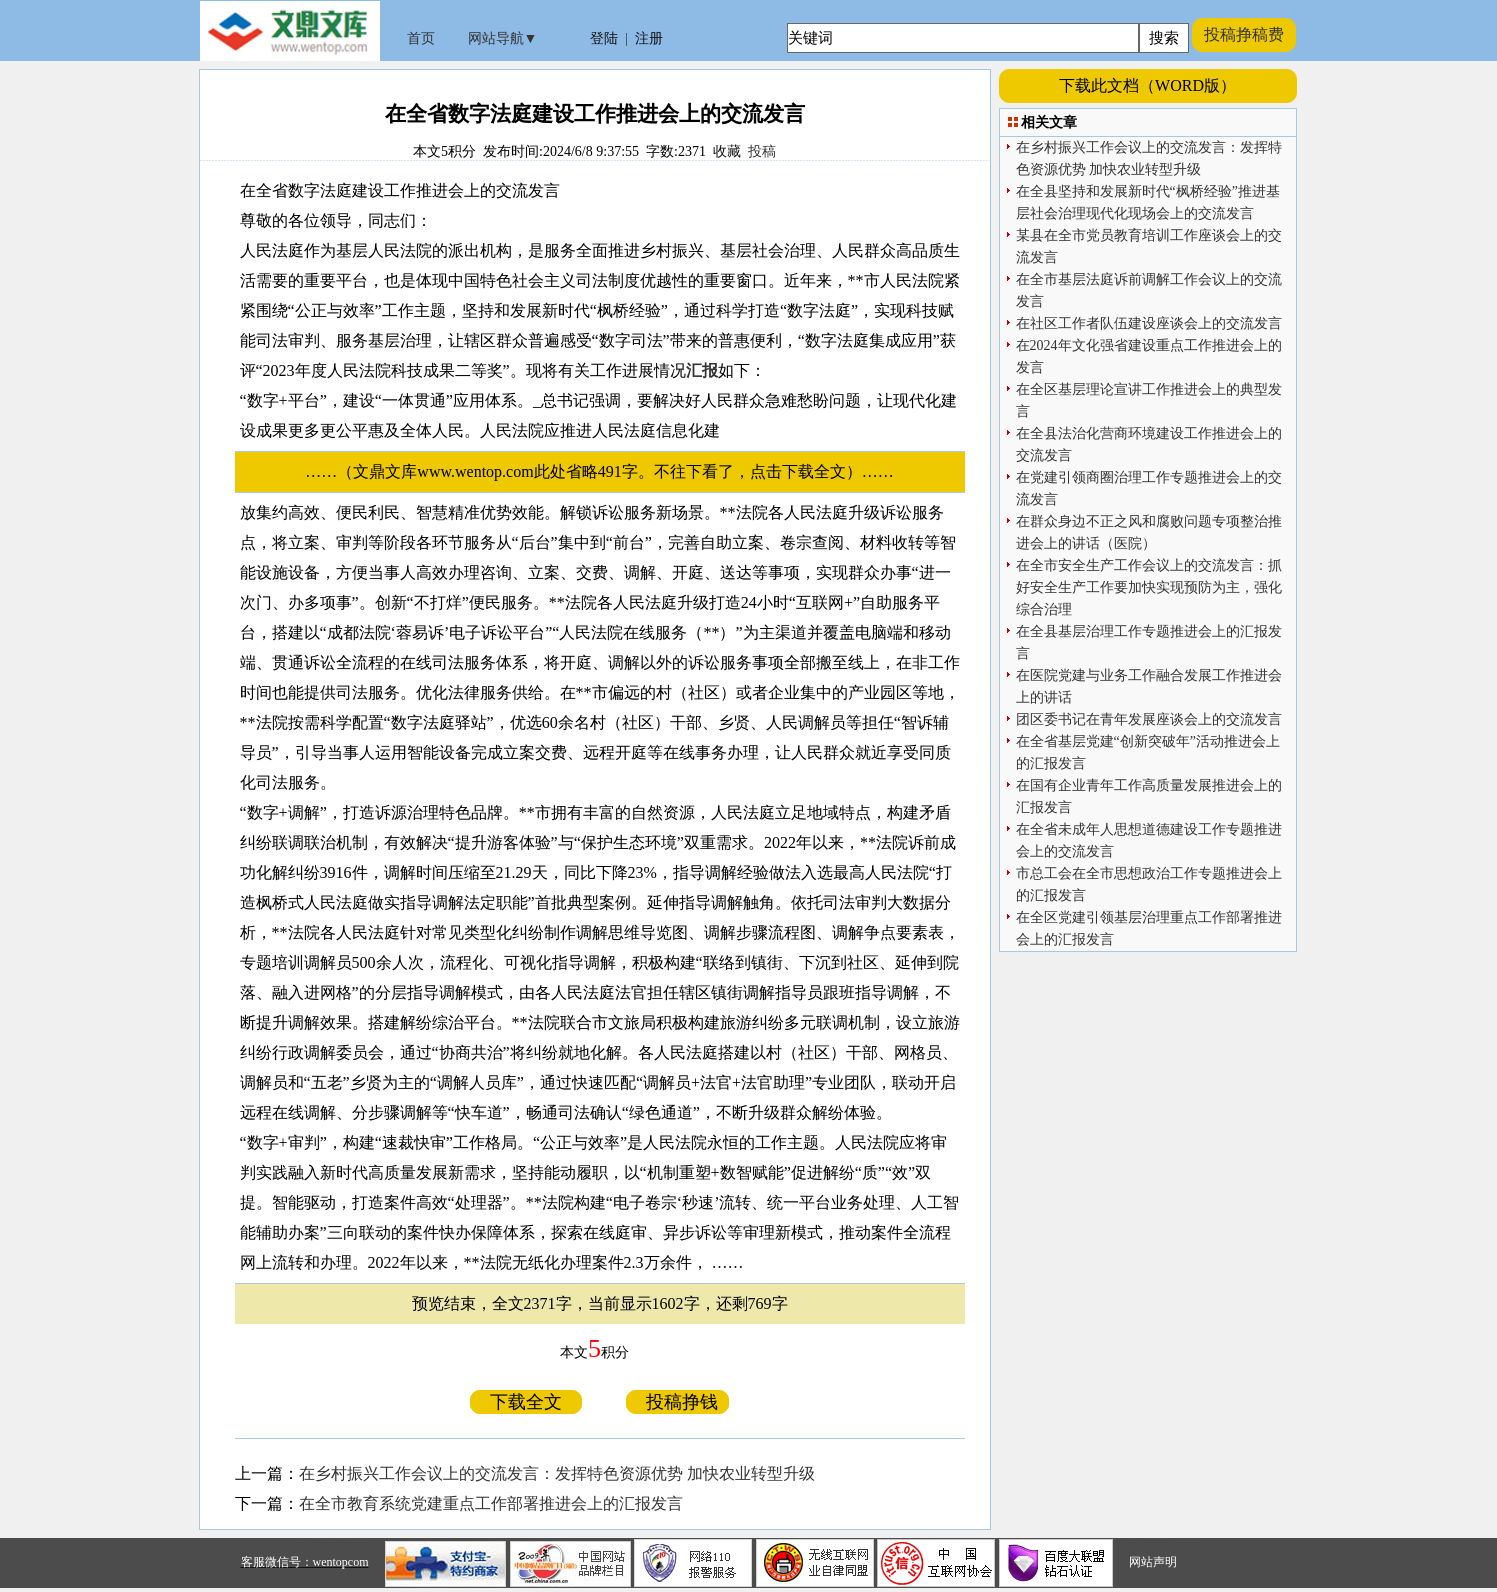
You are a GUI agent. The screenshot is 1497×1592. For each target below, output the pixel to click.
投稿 (762, 151)
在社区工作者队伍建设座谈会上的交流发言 (1149, 323)
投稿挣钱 (677, 1402)
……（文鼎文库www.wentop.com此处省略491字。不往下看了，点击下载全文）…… (607, 471)
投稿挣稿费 (1244, 34)
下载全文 (526, 1402)
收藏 (727, 151)
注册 (649, 38)
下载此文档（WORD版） (1147, 85)
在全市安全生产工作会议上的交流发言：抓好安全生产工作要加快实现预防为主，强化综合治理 (1149, 587)
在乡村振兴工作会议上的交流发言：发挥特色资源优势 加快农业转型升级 (557, 1473)
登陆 (604, 38)
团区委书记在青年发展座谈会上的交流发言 (1149, 719)
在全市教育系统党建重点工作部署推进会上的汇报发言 (491, 1503)
